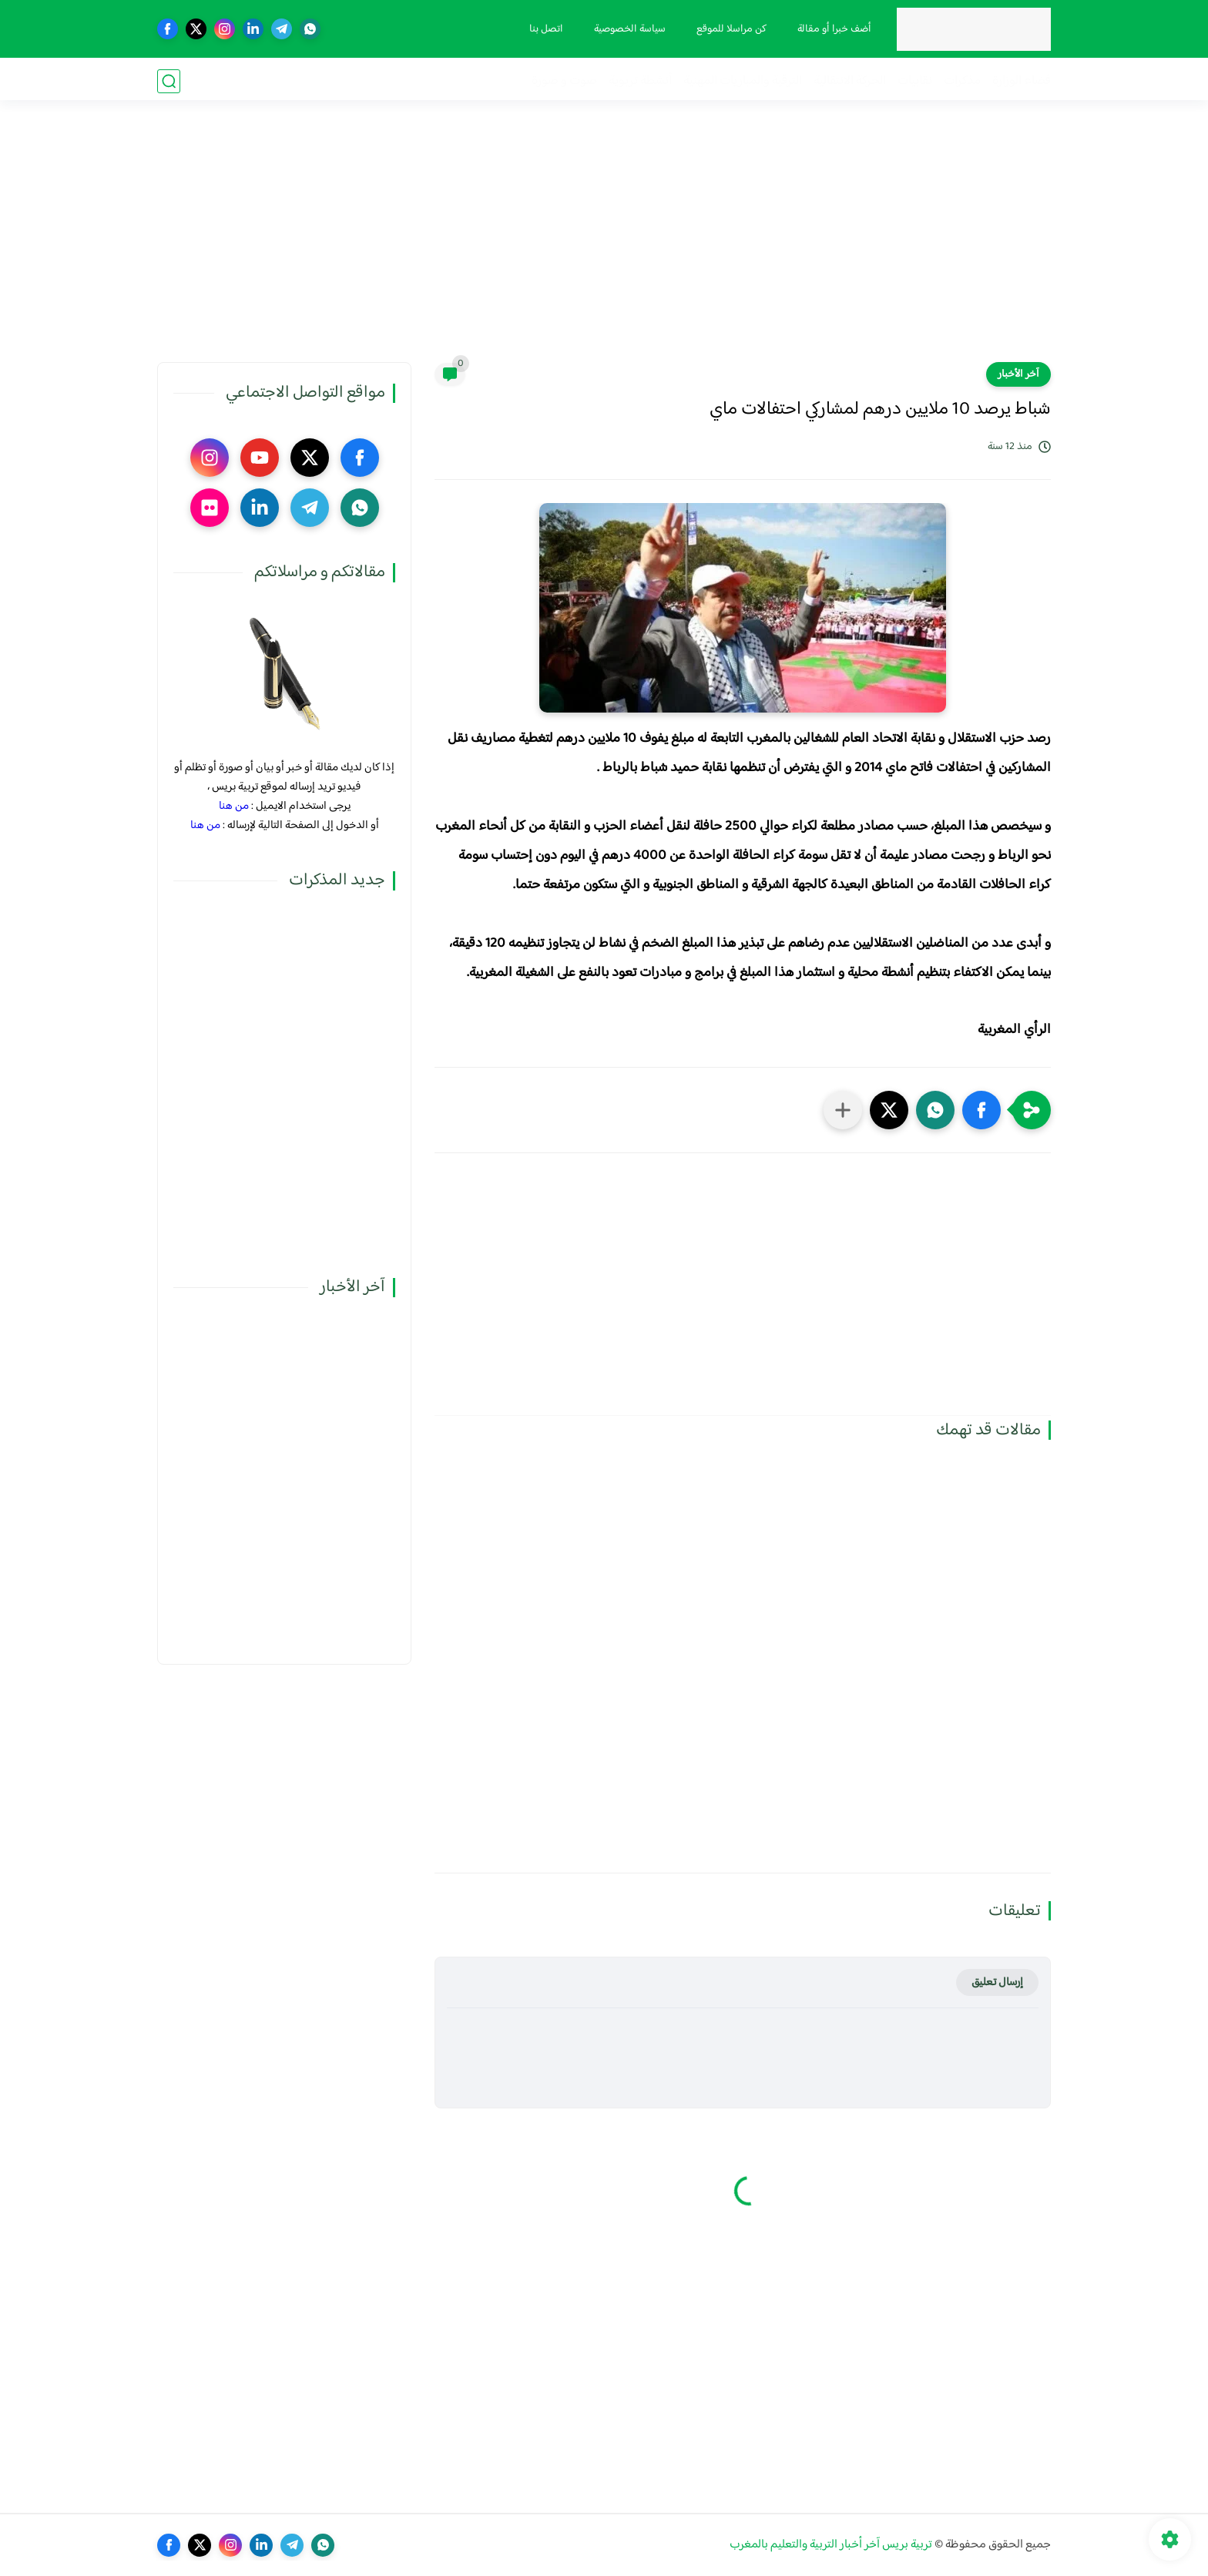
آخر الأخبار (1018, 374)
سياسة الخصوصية (628, 29)
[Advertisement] (604, 243)
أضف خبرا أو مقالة (833, 29)
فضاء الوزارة (1021, 81)
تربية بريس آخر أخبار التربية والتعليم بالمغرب (831, 2544)
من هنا (234, 806)
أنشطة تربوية (640, 81)
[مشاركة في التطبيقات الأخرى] (843, 1110)
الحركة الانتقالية (850, 81)
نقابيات (915, 81)
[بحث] (168, 81)
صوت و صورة (564, 81)
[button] (981, 1110)
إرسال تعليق (997, 1982)
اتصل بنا (545, 29)
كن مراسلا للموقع (730, 29)
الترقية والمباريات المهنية (742, 81)
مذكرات (962, 81)
